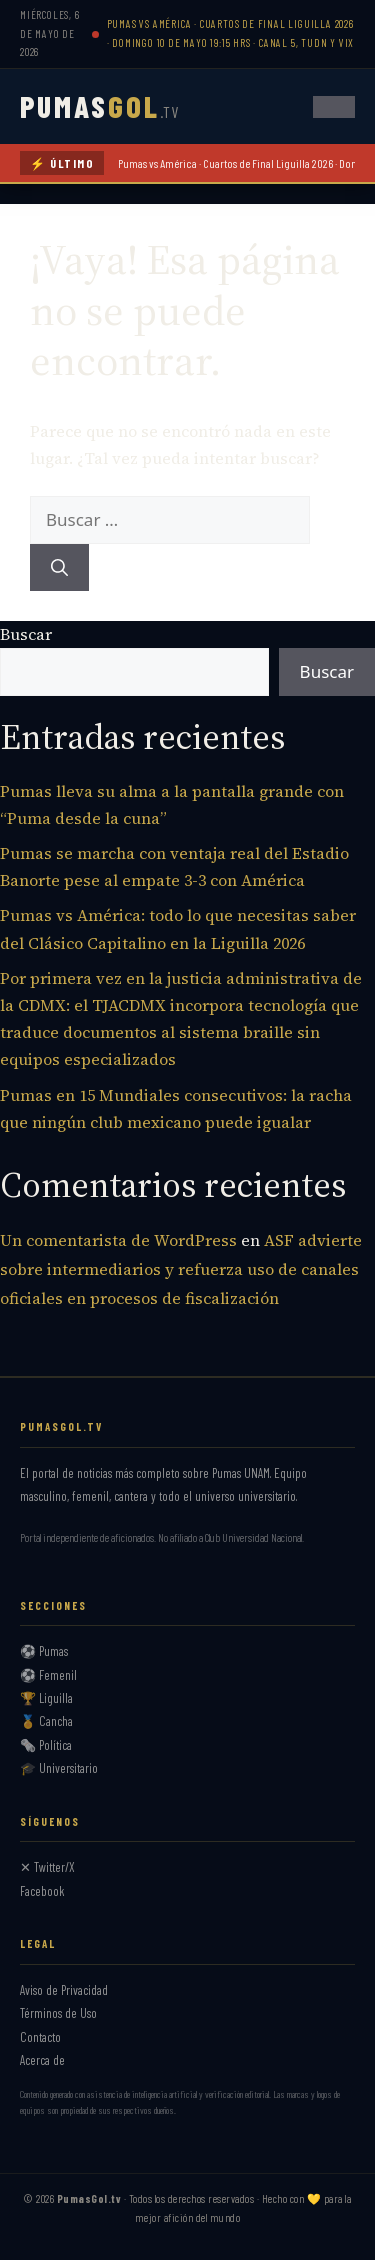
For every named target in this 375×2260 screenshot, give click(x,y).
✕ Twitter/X (47, 1867)
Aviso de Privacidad (64, 1990)
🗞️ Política (46, 1745)
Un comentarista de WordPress (118, 1240)
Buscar (26, 634)
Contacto (40, 2037)
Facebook (42, 1891)
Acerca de (42, 2060)
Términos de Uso (58, 2013)
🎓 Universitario (59, 1768)
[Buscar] (59, 568)
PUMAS (99, 106)
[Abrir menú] (334, 107)
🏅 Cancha (46, 1721)
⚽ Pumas (44, 1651)
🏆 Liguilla (46, 1698)
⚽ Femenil (48, 1675)
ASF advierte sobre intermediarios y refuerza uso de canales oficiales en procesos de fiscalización (181, 1269)
